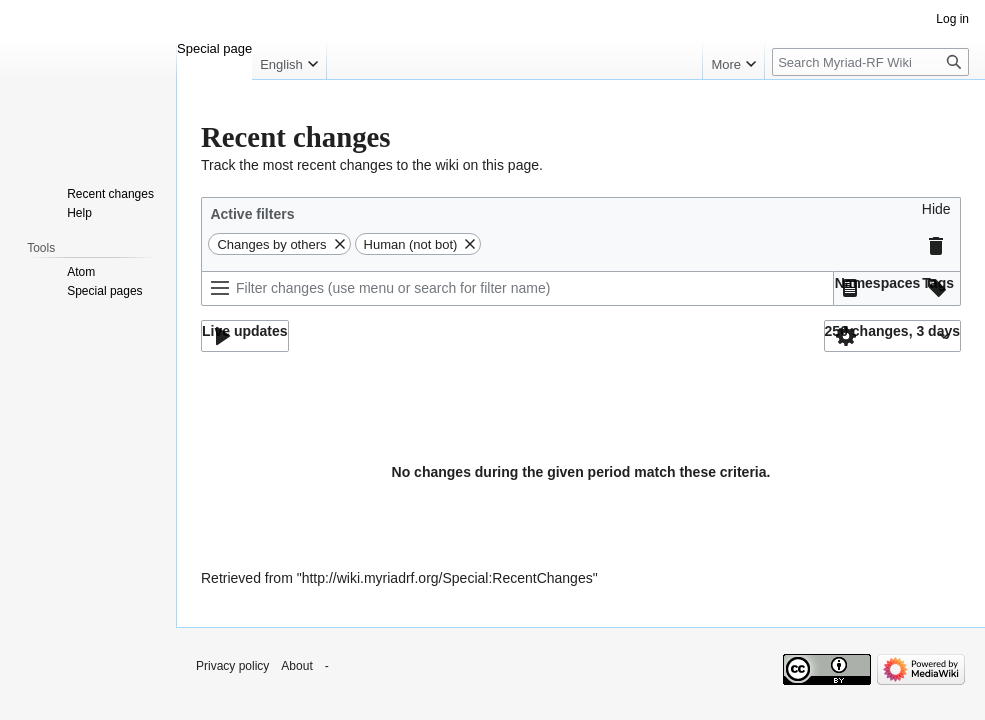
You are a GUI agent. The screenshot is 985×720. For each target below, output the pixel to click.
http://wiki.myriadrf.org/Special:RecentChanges (447, 578)
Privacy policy (232, 666)
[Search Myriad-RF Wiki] (870, 62)
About (296, 666)
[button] (936, 214)
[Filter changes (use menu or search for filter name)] (517, 288)
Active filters (252, 214)
